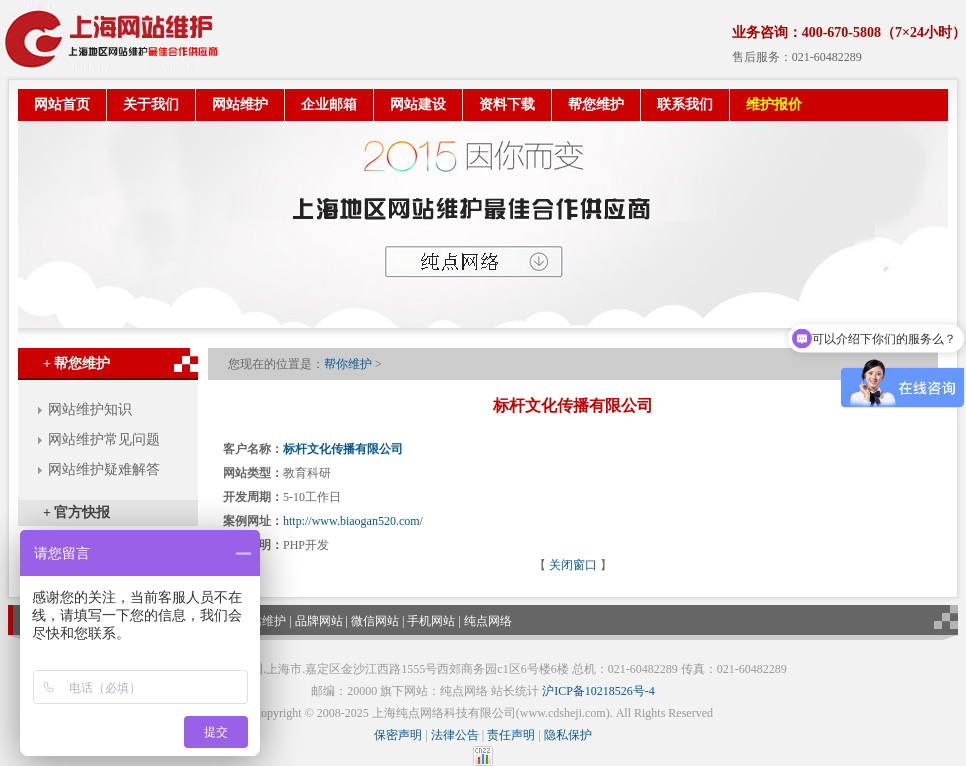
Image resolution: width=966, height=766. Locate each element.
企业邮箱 (329, 104)
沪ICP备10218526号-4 (598, 691)
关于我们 (151, 104)
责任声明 (511, 735)
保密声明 (398, 735)
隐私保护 (568, 735)
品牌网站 (319, 621)
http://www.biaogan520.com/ (353, 521)
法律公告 (455, 735)
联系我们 (685, 104)
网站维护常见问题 (104, 439)
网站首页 (62, 104)
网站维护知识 (90, 409)
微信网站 (375, 621)
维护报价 (774, 104)
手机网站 (431, 621)
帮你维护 (348, 364)
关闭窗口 (573, 565)
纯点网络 (488, 621)
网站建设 (418, 104)
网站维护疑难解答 (104, 469)
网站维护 (240, 104)
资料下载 (507, 104)
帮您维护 (596, 104)
